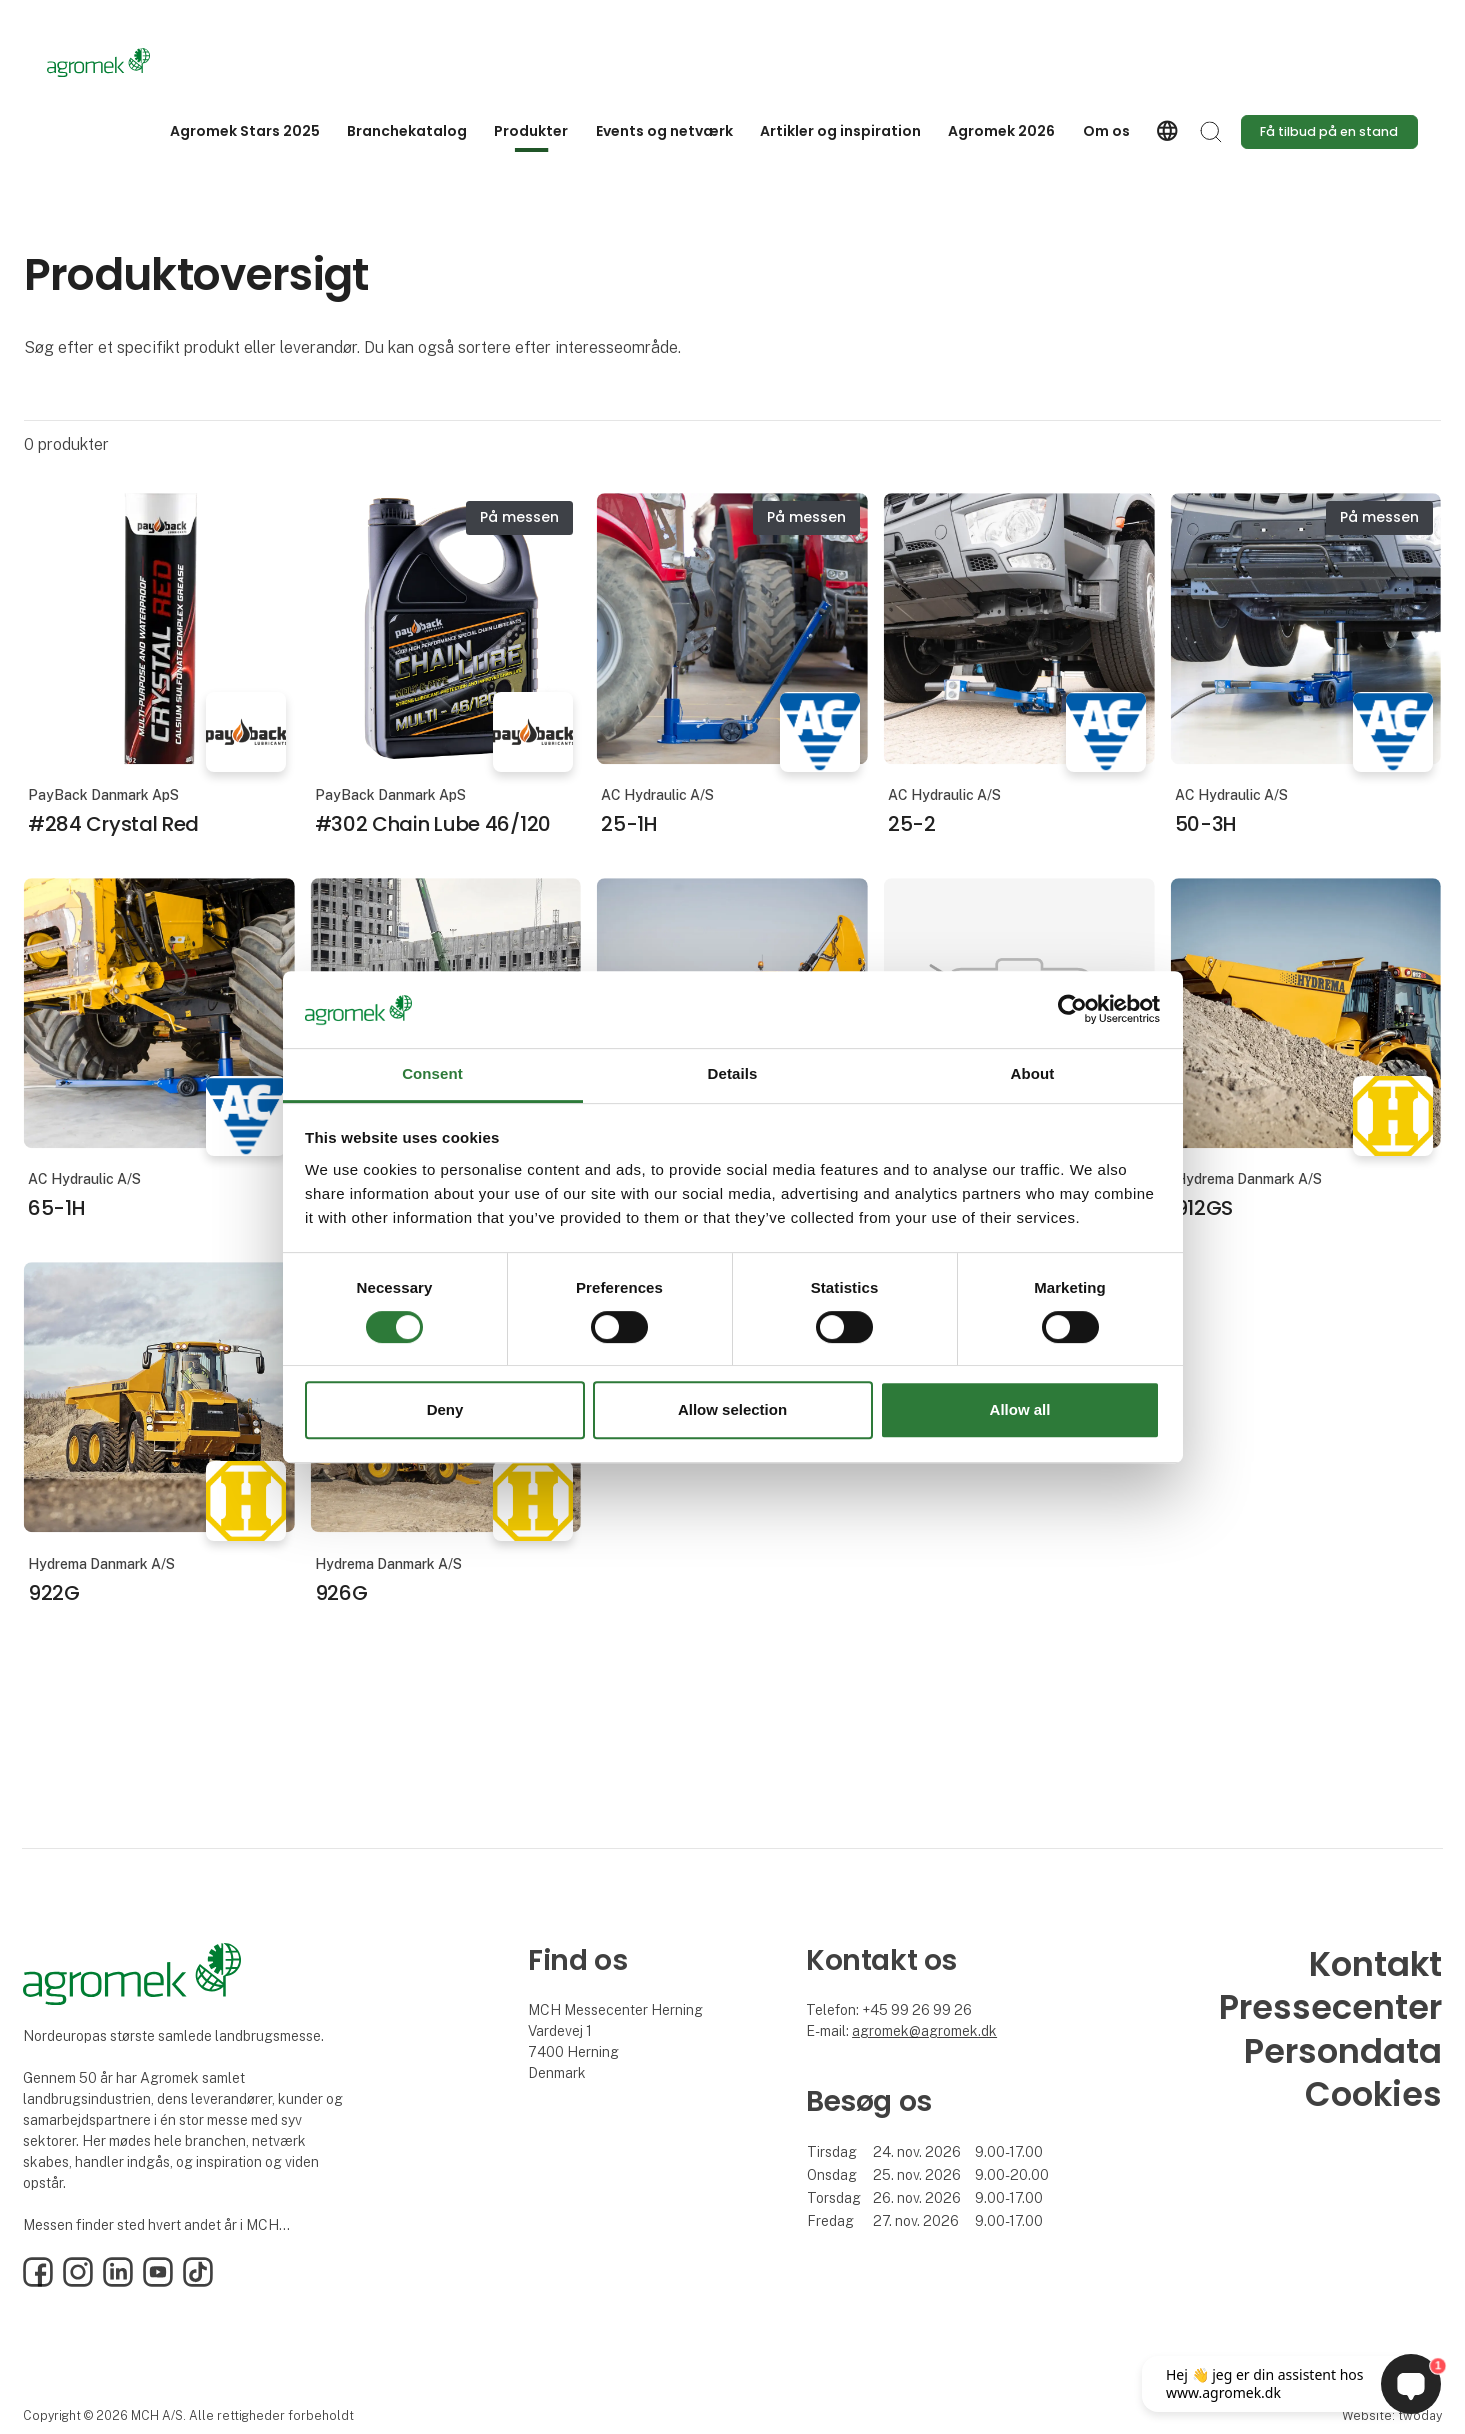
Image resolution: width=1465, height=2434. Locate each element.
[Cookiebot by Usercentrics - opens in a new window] (1072, 1010)
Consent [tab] (432, 1073)
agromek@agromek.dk (924, 2031)
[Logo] (127, 62)
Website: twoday (1392, 2415)
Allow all (1020, 1409)
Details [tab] (733, 1073)
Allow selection (732, 1409)
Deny (445, 1409)
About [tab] (1033, 1073)
